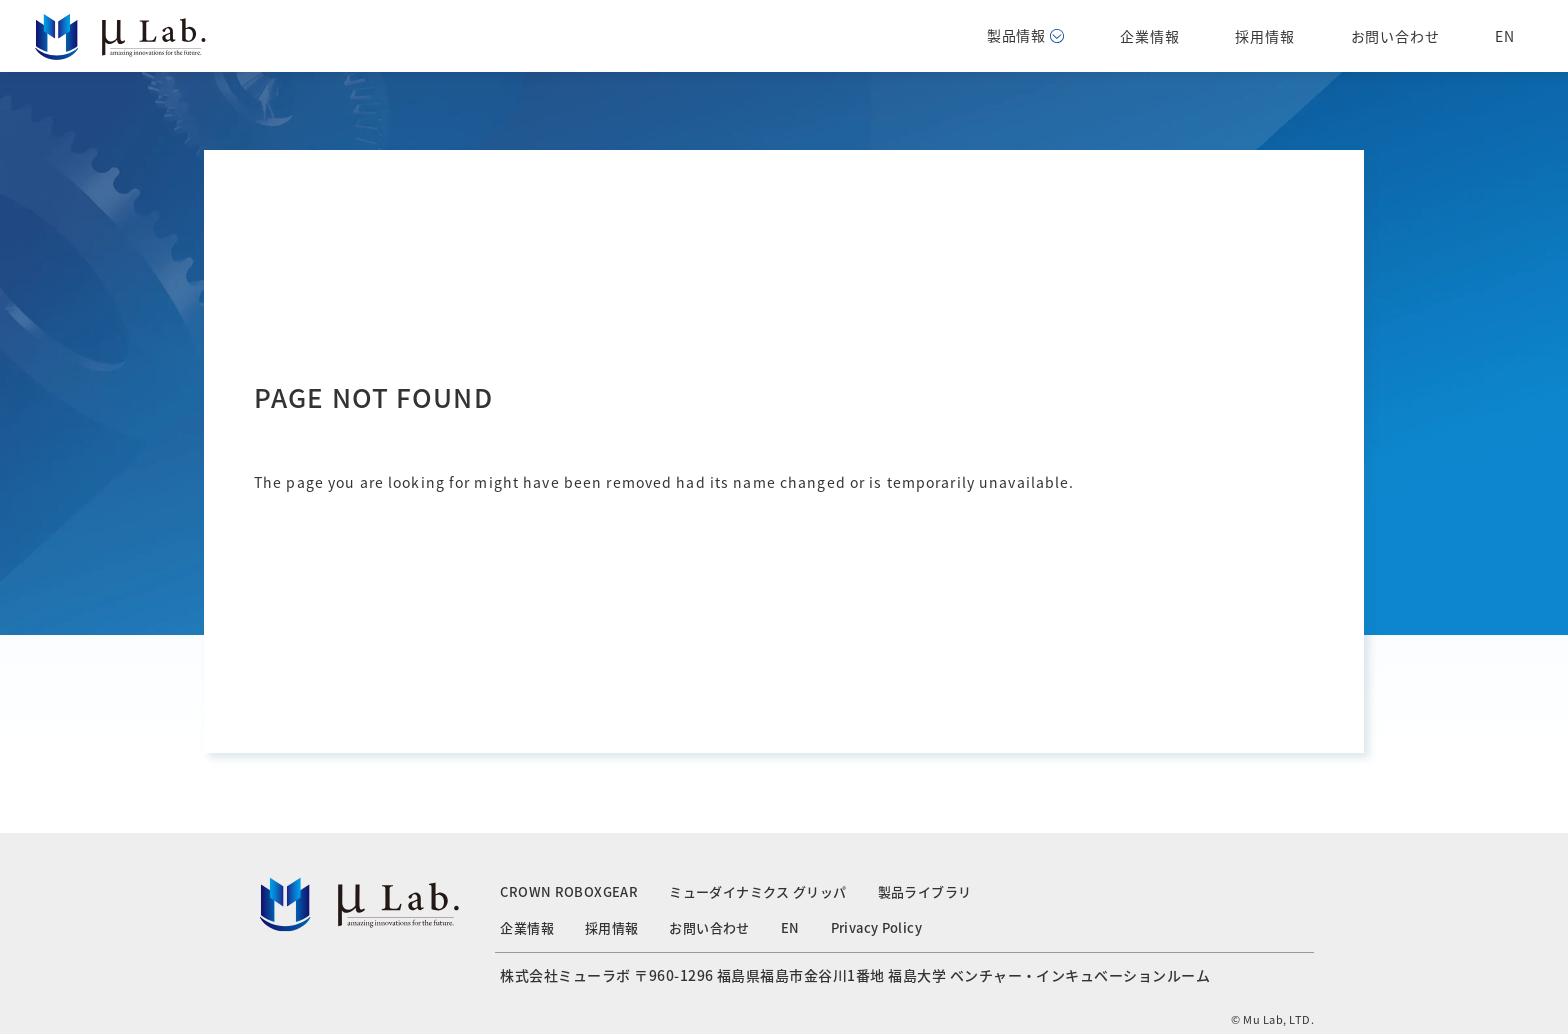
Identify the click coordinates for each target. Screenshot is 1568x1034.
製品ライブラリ (925, 891)
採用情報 (1264, 36)
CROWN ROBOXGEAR (569, 891)
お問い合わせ (1395, 36)
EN (1505, 36)
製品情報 (1025, 35)
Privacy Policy (876, 927)
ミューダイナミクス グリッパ (757, 891)
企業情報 (1149, 36)
